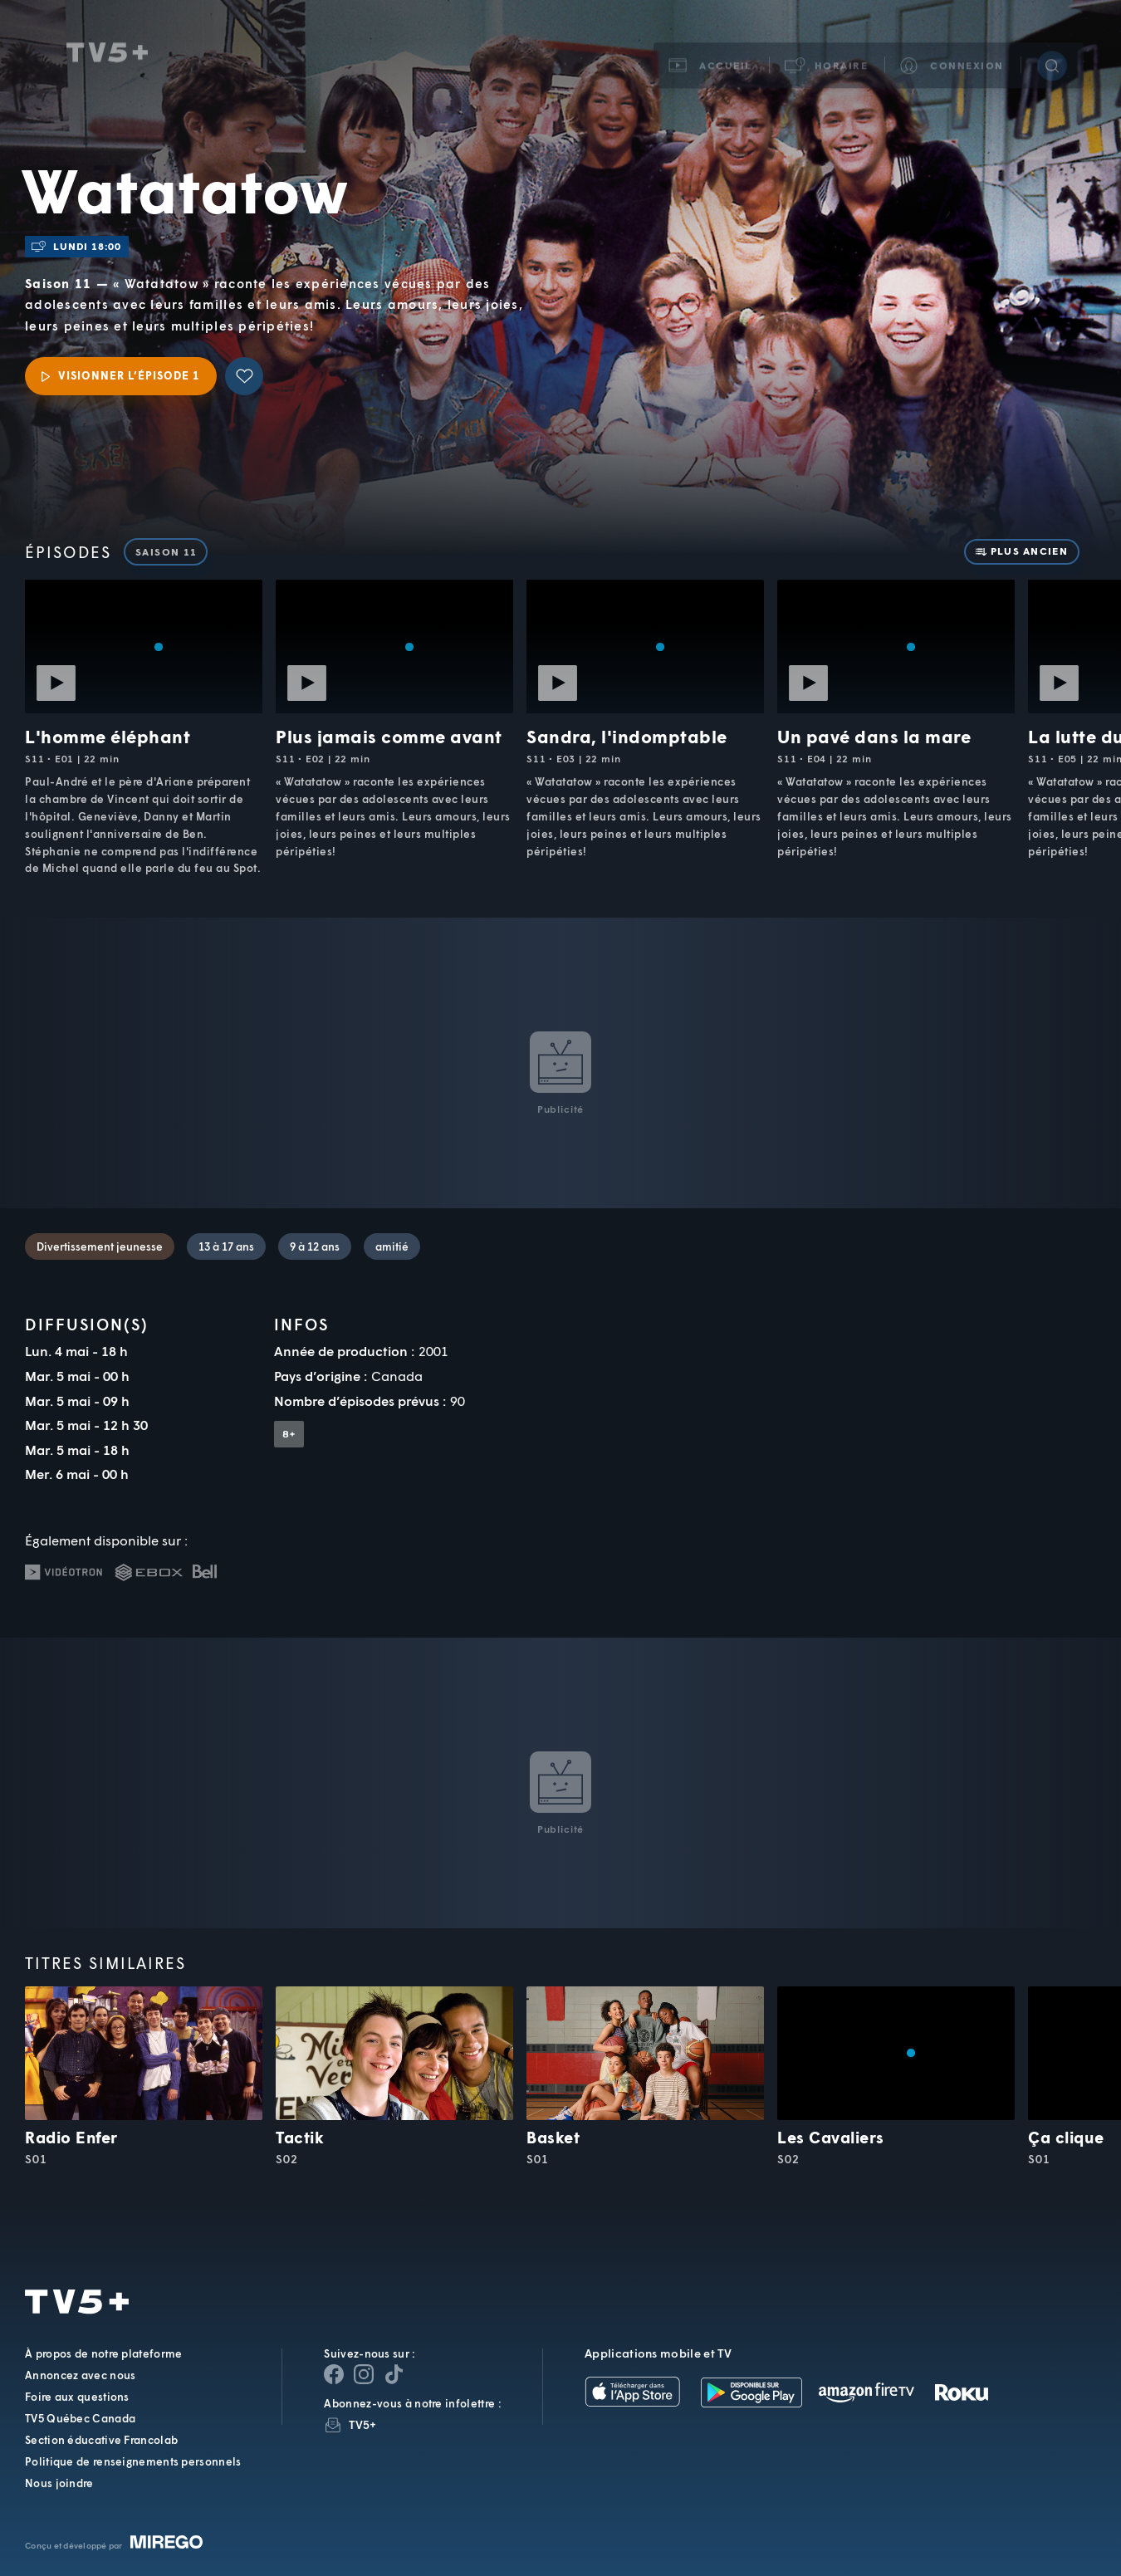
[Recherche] (1052, 53)
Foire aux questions (77, 2396)
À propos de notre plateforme (103, 2353)
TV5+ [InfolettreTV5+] (362, 2424)
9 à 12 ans (315, 1246)
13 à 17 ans (226, 1246)
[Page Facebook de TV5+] (334, 2374)
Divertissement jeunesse (100, 1246)
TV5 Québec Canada (80, 2418)
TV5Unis (107, 40)
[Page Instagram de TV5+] (364, 2374)
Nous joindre (59, 2483)
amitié (392, 1246)
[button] (827, 53)
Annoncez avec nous (80, 2375)
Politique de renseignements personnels (133, 2461)
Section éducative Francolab (101, 2439)
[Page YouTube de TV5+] (394, 2374)
